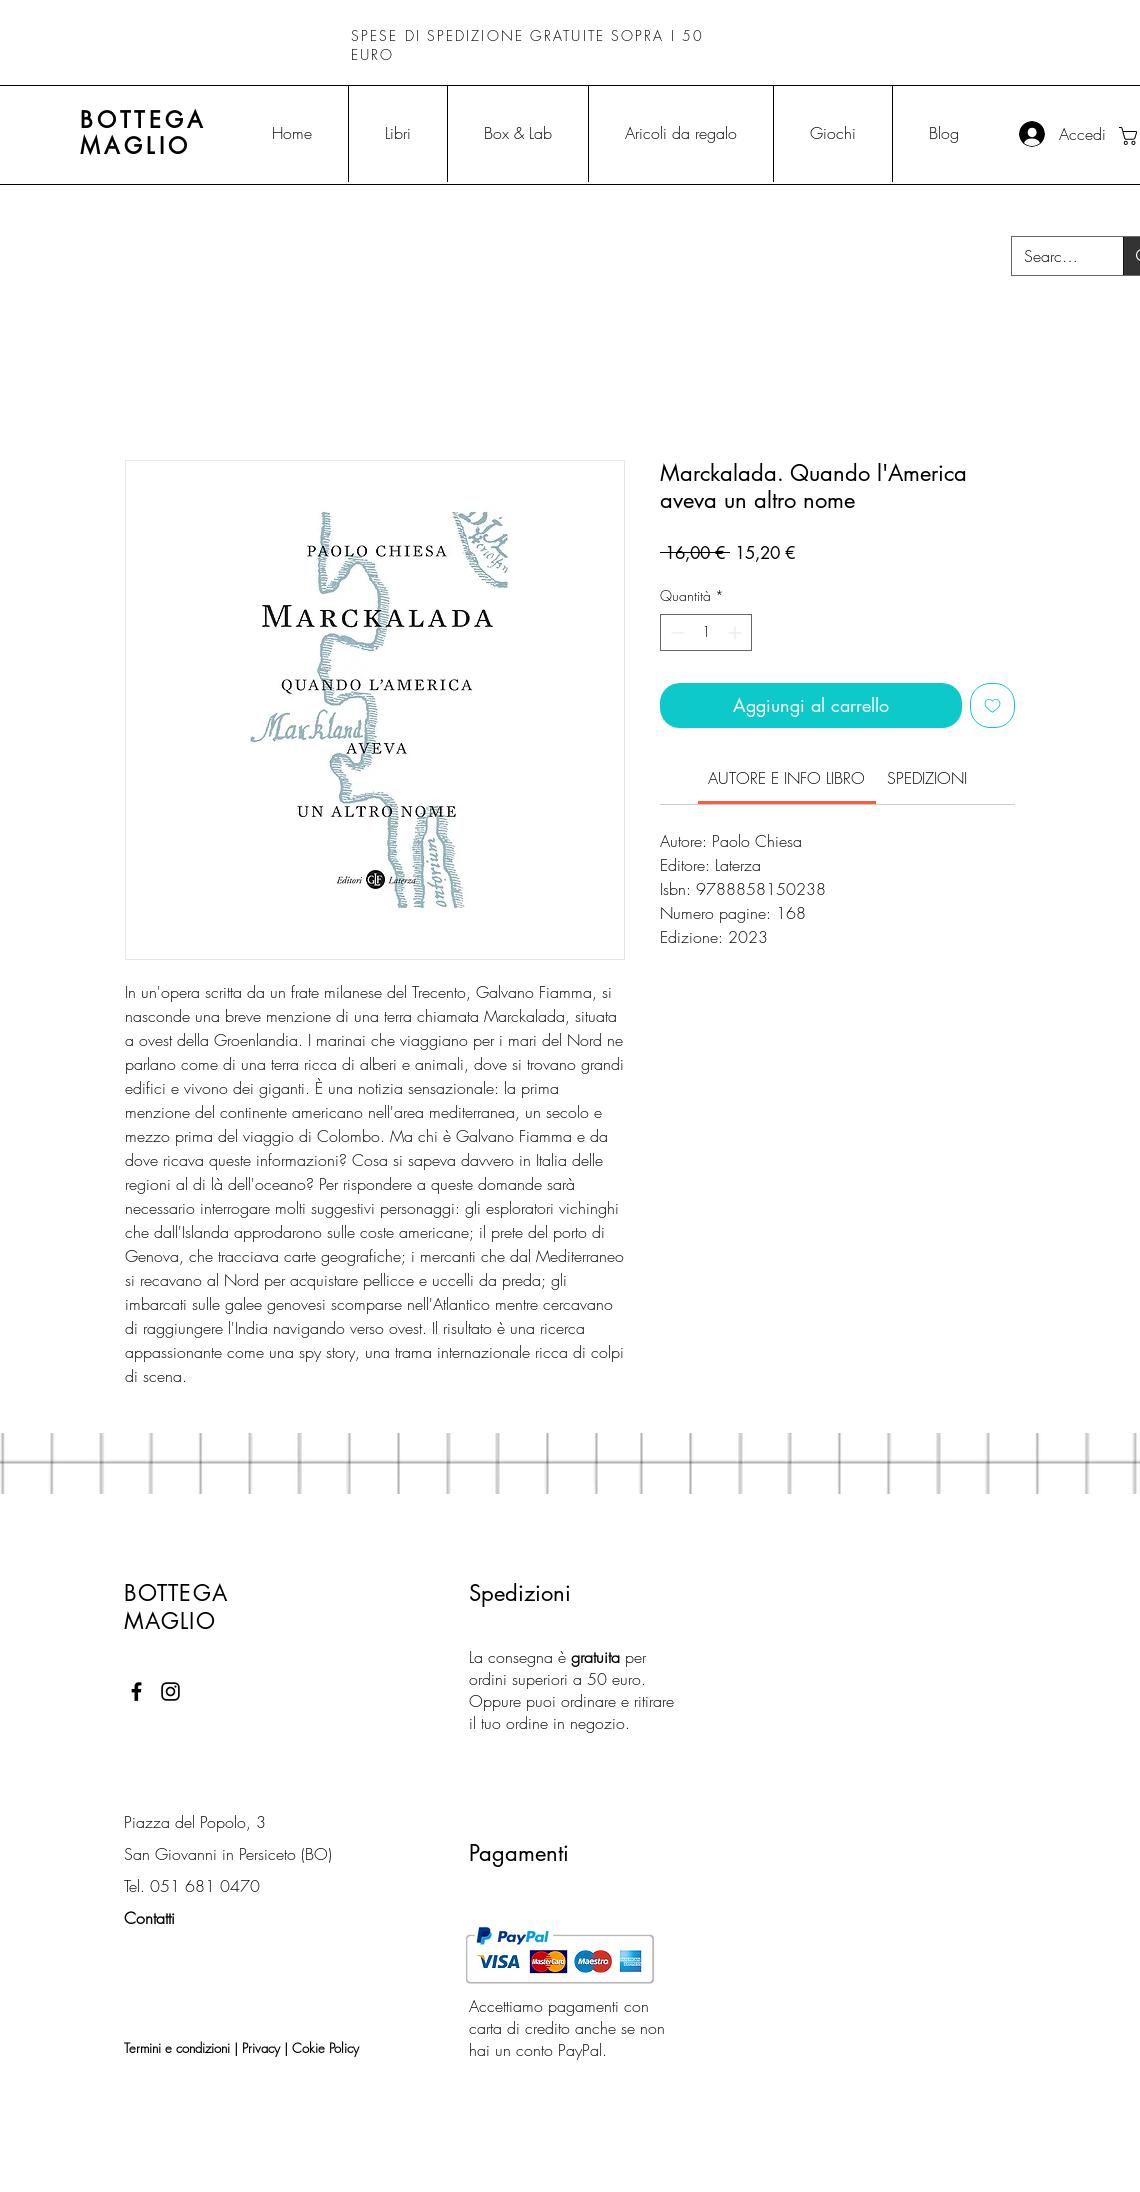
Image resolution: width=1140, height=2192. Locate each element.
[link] (786, 778)
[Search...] (1052, 256)
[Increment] (736, 632)
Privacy (261, 2048)
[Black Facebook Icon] (136, 1691)
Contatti (149, 1918)
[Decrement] (675, 632)
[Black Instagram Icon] (170, 1691)
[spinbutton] (706, 632)
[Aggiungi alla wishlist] (992, 705)
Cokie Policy (325, 2048)
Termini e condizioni (177, 2048)
